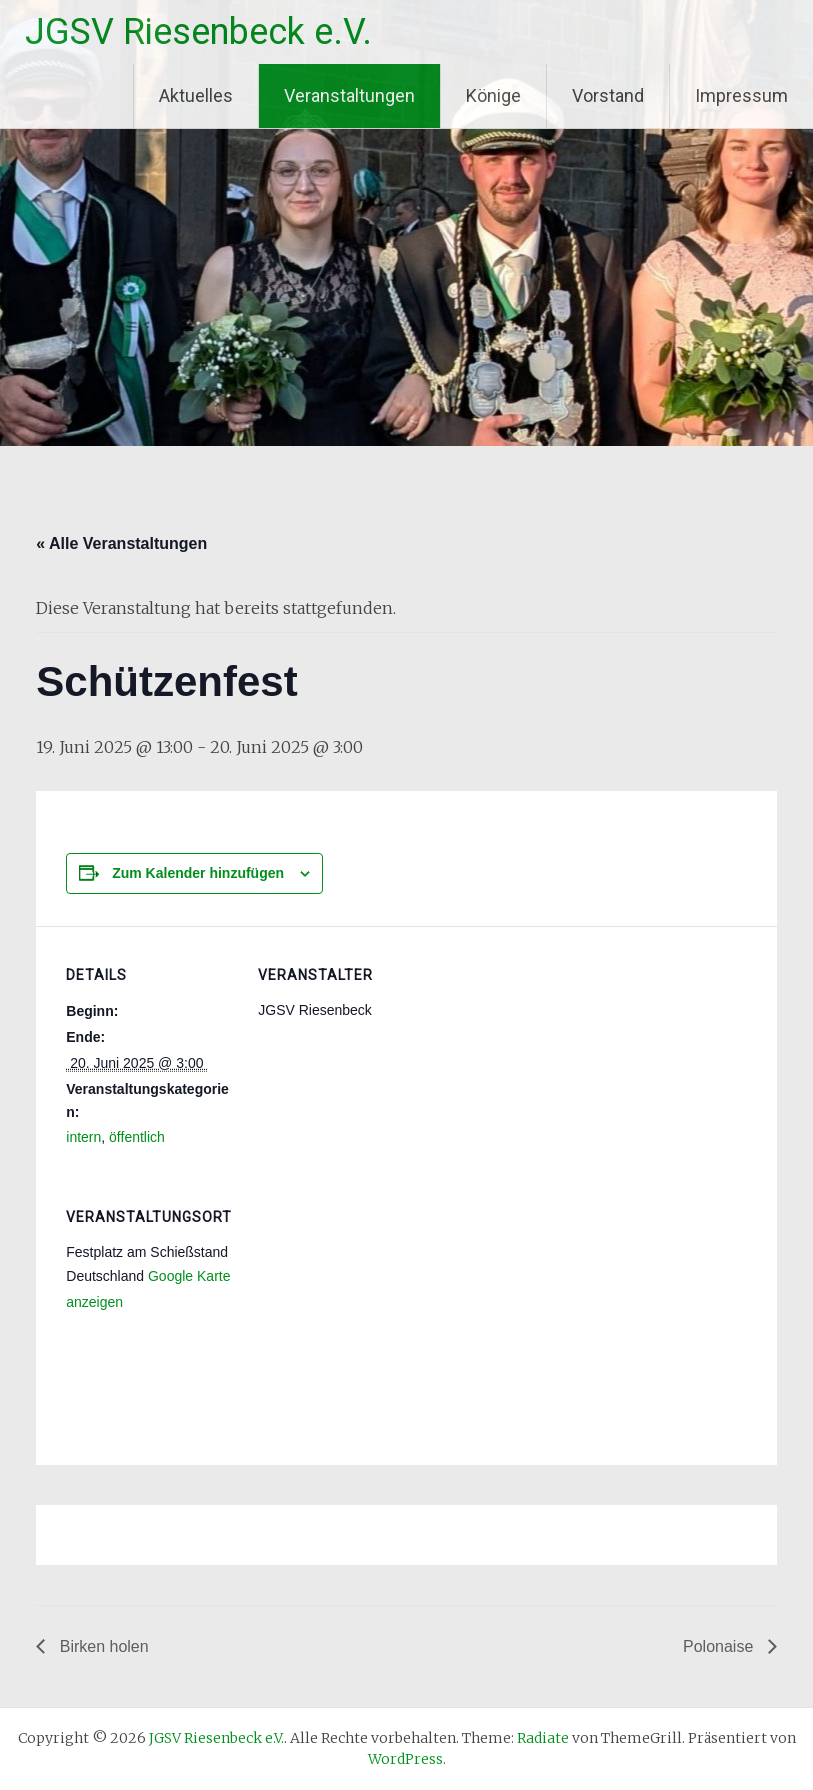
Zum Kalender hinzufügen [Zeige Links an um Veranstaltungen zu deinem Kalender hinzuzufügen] (198, 873)
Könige (493, 95)
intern (83, 1137)
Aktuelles (196, 95)
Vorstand (608, 95)
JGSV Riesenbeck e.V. (198, 32)
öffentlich (137, 1137)
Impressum (741, 95)
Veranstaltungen (349, 95)
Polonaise (720, 1646)
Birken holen (101, 1646)
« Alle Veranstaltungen (121, 543)
